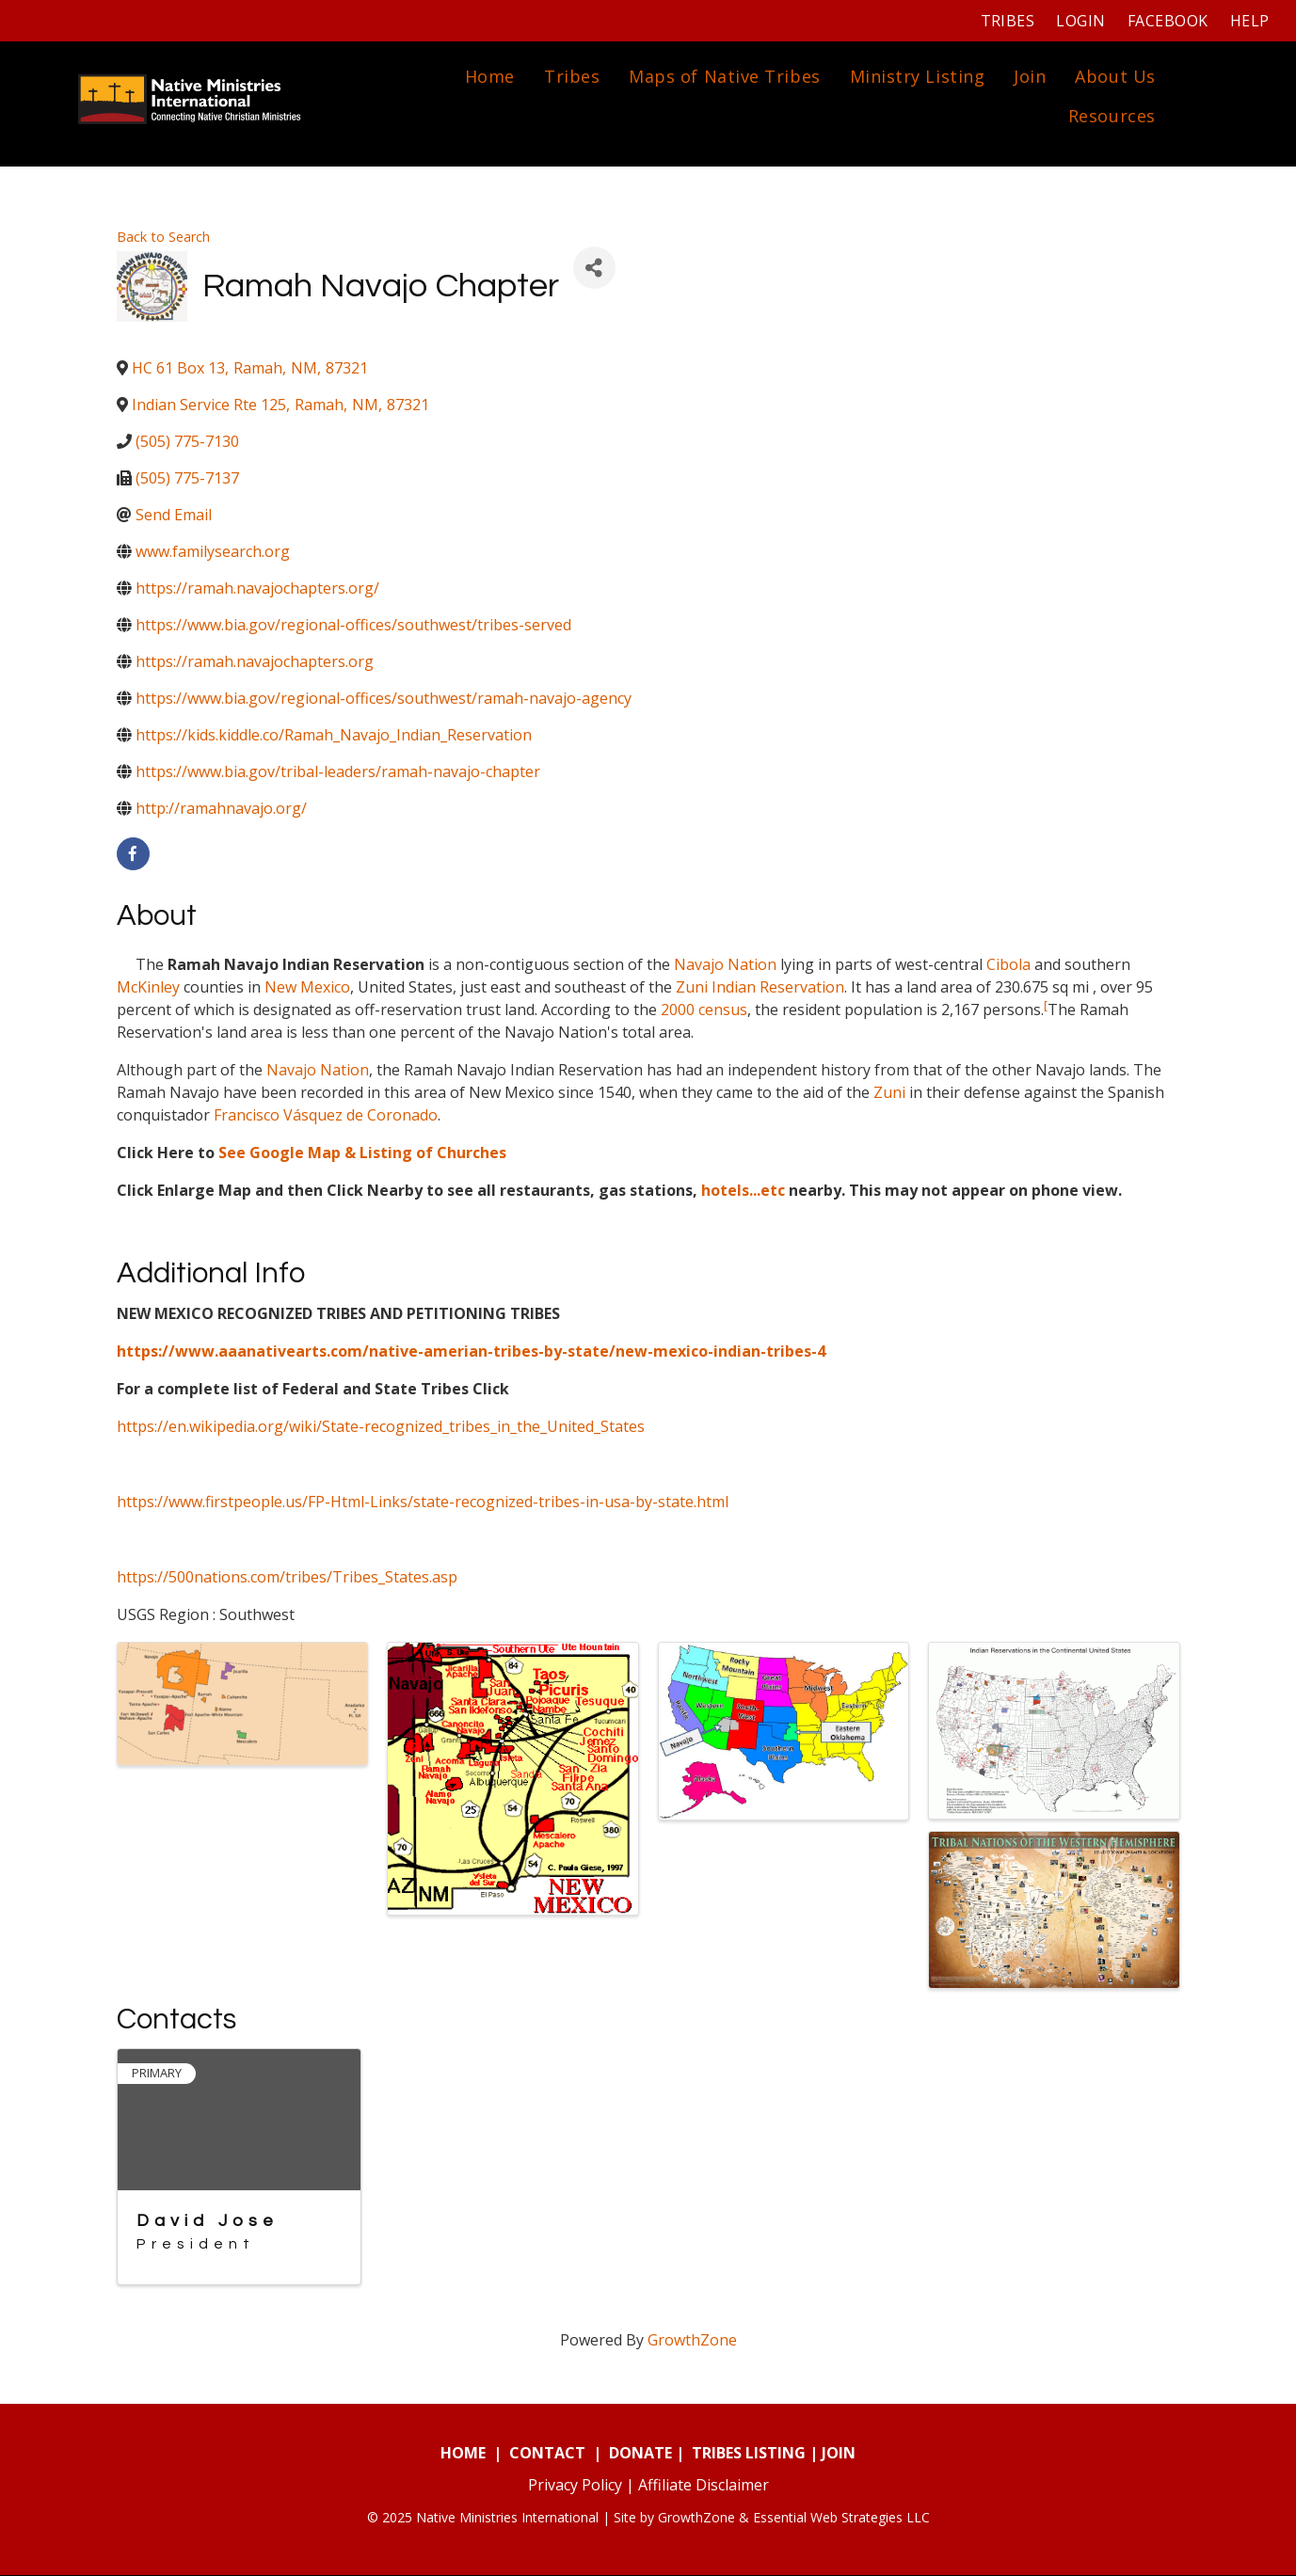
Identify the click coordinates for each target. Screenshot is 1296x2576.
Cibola (1008, 965)
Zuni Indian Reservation (760, 988)
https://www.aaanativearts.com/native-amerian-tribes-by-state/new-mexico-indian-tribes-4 (471, 1352)
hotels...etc (743, 1191)
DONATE (640, 2453)
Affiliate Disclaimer (703, 2485)
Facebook (1165, 20)
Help (1247, 20)
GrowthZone (692, 2340)
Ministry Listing (915, 77)
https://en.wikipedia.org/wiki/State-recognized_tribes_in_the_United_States (381, 1427)
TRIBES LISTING (749, 2453)
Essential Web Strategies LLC (841, 2518)
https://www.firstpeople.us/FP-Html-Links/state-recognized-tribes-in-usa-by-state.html (422, 1502)
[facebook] (133, 855)
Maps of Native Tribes (722, 77)
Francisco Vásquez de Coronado (326, 1115)
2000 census (704, 1010)
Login (1078, 20)
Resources (1110, 116)
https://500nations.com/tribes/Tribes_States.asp (287, 1577)
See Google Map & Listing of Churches (362, 1153)
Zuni (889, 1093)
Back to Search (163, 237)
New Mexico (307, 988)
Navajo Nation (725, 965)
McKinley (148, 988)
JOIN (839, 2453)
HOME (463, 2453)
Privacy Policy (575, 2485)
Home (488, 77)
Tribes (1005, 20)
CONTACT (547, 2453)
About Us (1113, 77)
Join (1028, 77)
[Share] (594, 269)
